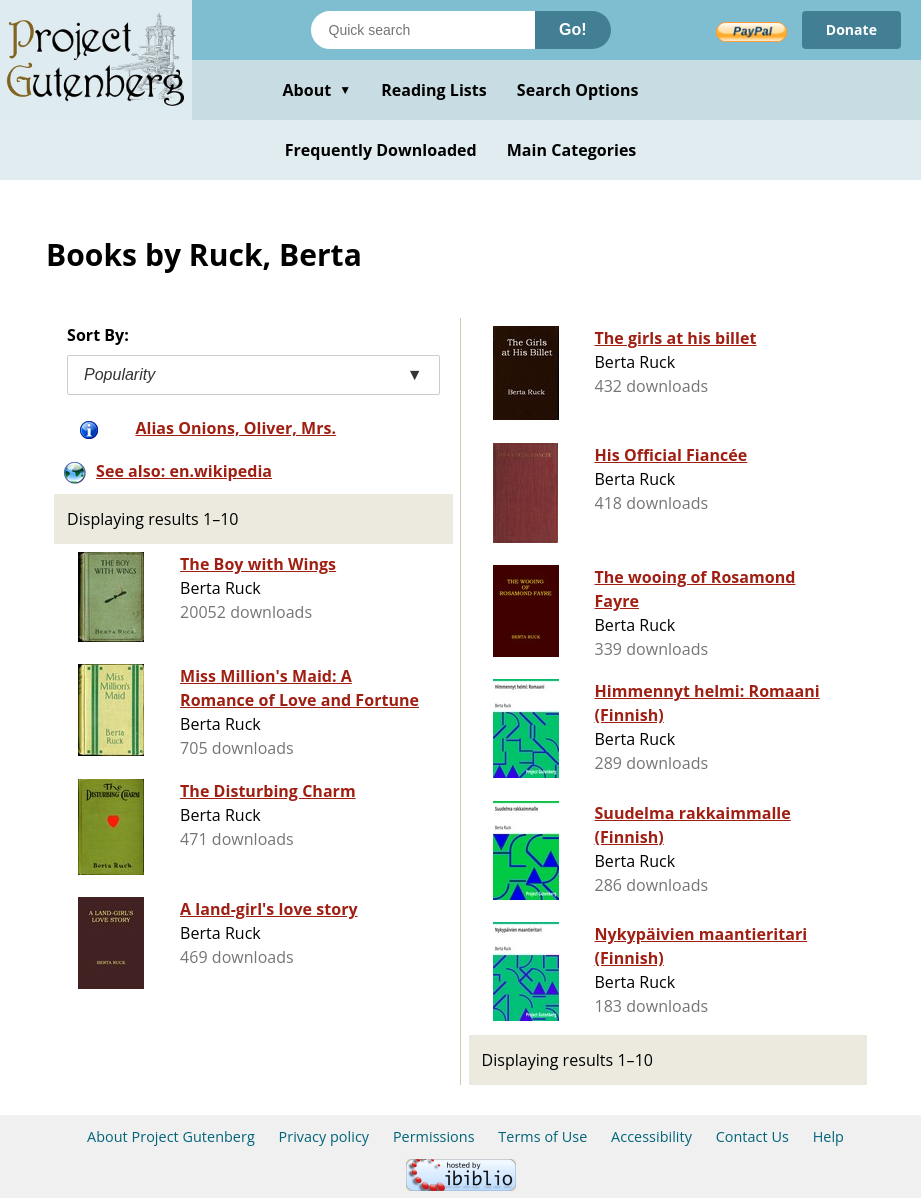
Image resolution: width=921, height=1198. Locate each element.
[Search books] (423, 30)
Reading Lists (434, 90)
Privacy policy (324, 1136)
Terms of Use (542, 1136)
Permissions (434, 1136)
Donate (851, 29)
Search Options (578, 90)
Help (828, 1136)
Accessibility (651, 1136)
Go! (573, 29)
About (316, 90)
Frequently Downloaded (381, 150)
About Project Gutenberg (171, 1136)
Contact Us (752, 1136)
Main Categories (572, 150)
